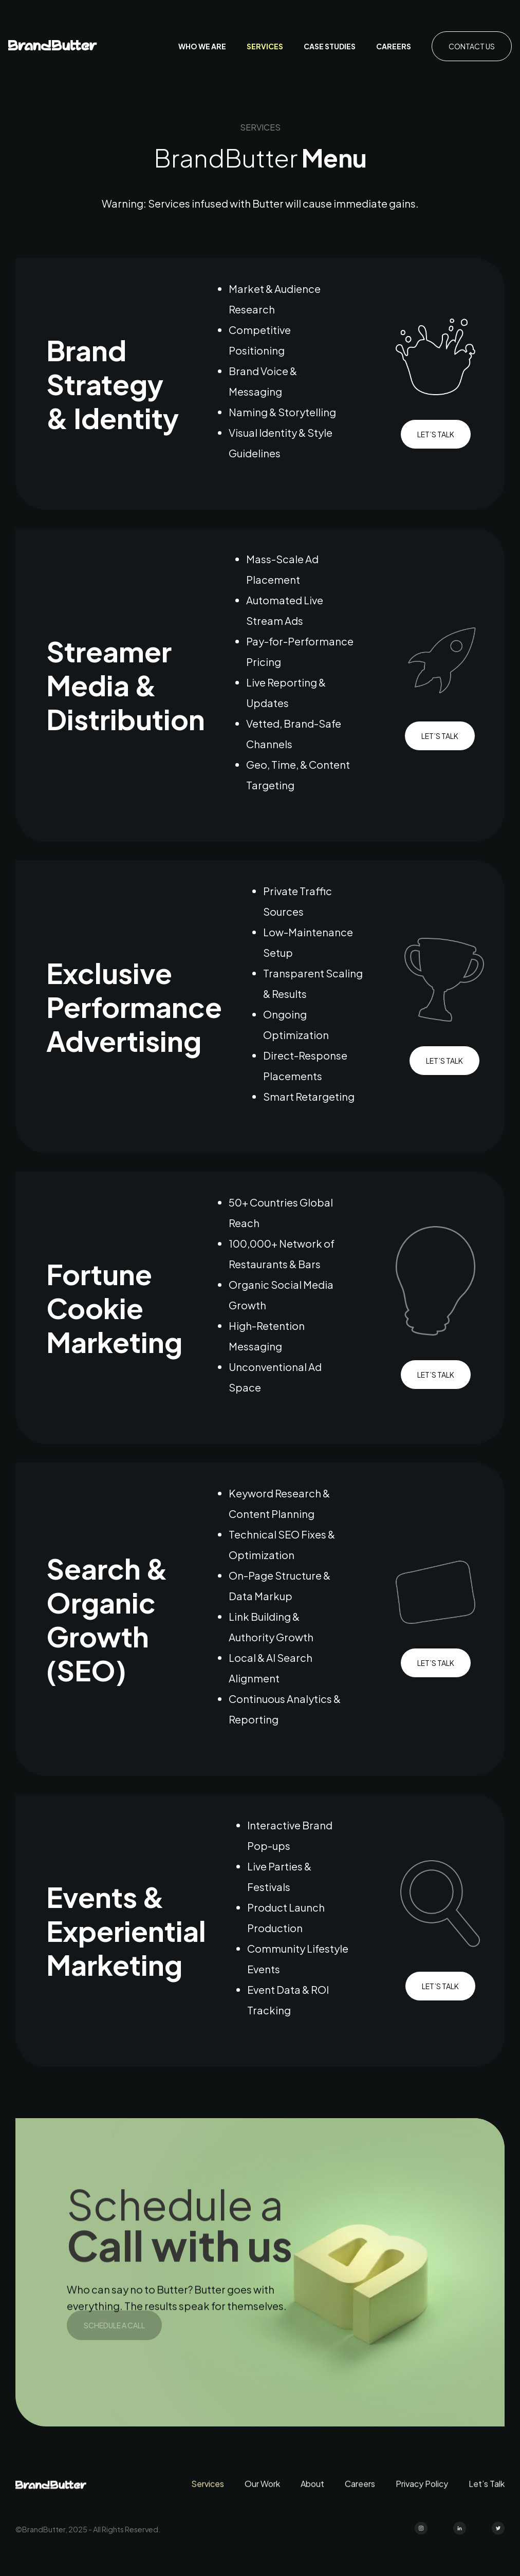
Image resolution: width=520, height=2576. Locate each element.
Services (265, 46)
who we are (202, 46)
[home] (52, 46)
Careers (393, 46)
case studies (330, 46)
